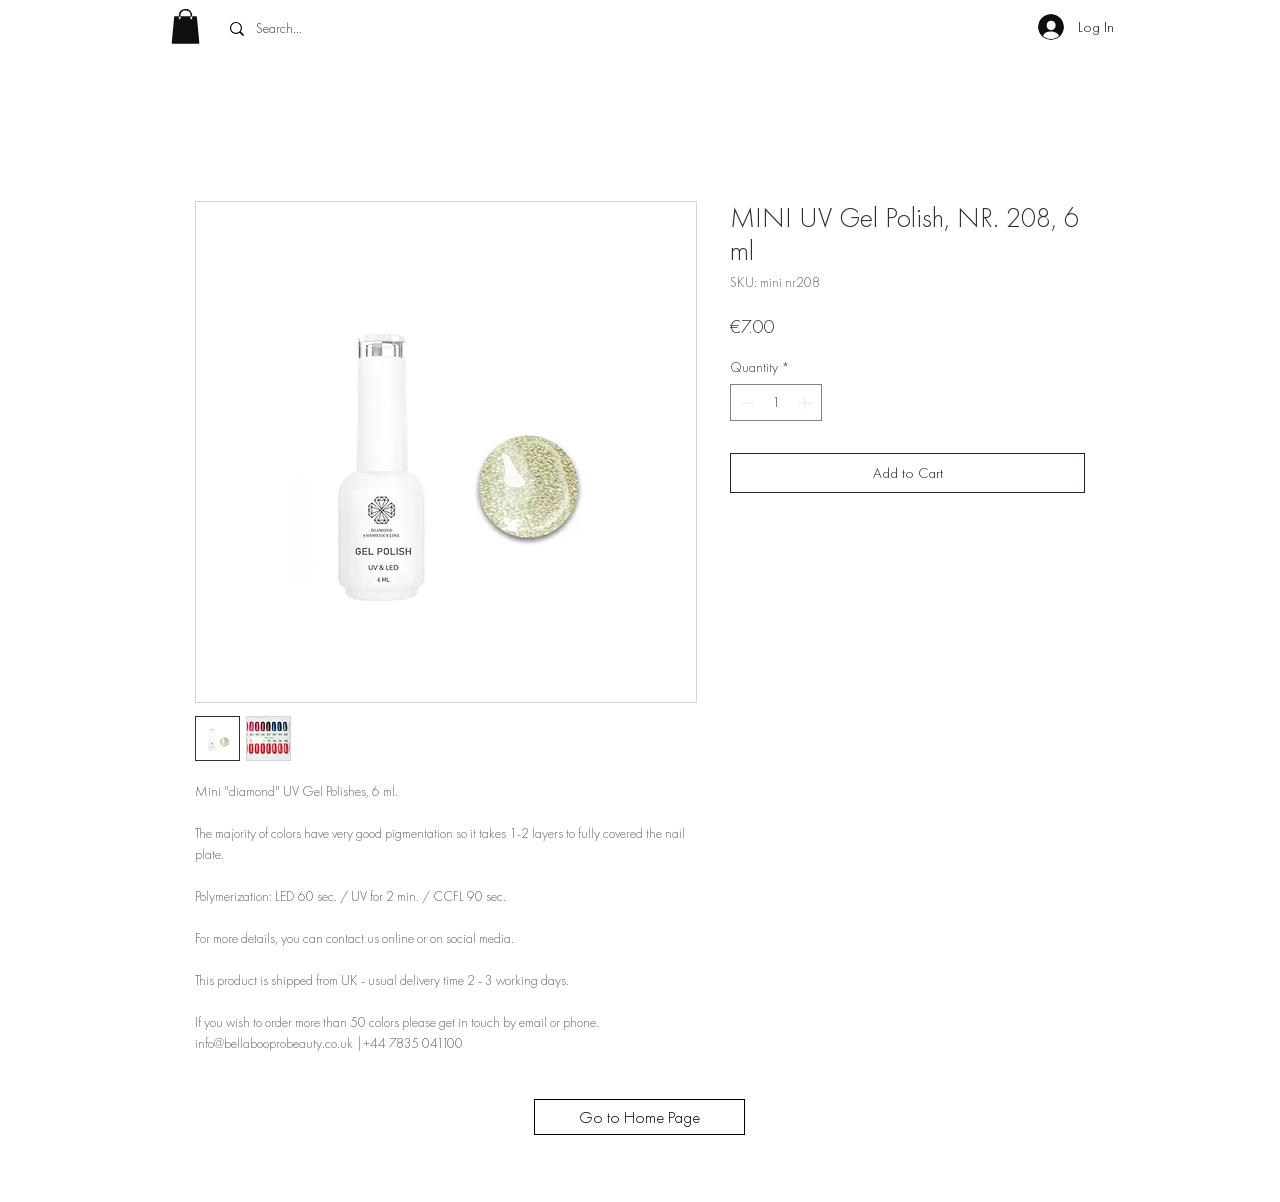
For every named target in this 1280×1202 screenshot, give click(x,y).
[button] (185, 26)
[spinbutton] (776, 402)
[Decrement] (745, 402)
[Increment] (806, 402)
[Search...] (368, 29)
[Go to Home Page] (639, 1117)
